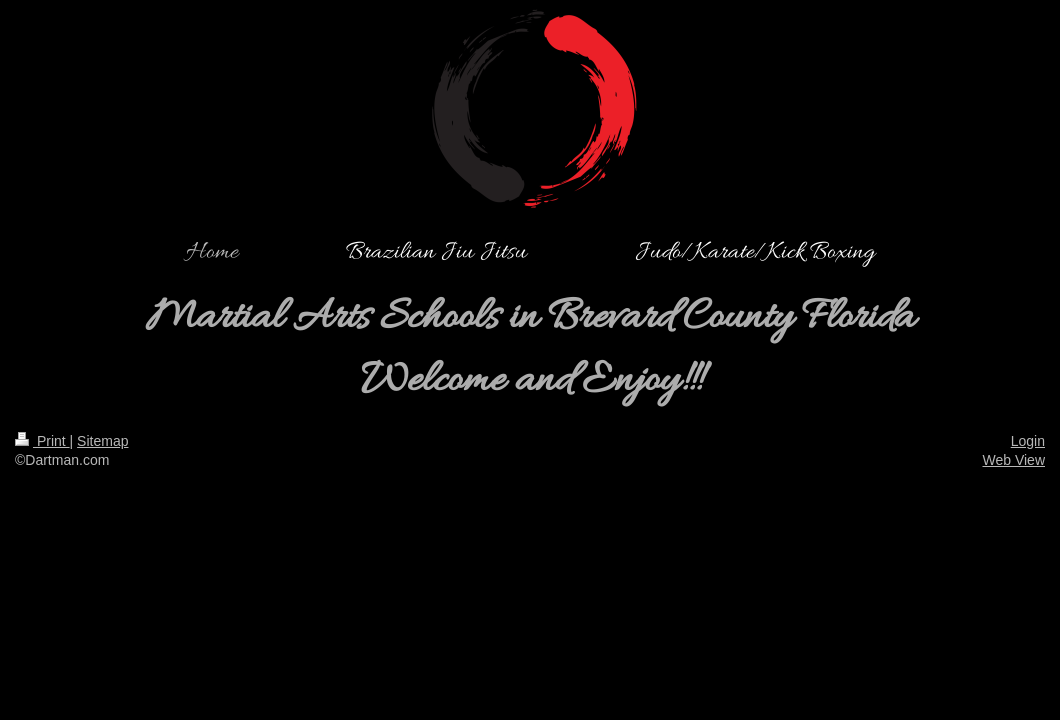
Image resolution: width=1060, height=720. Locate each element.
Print (42, 441)
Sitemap (102, 441)
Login (1028, 441)
